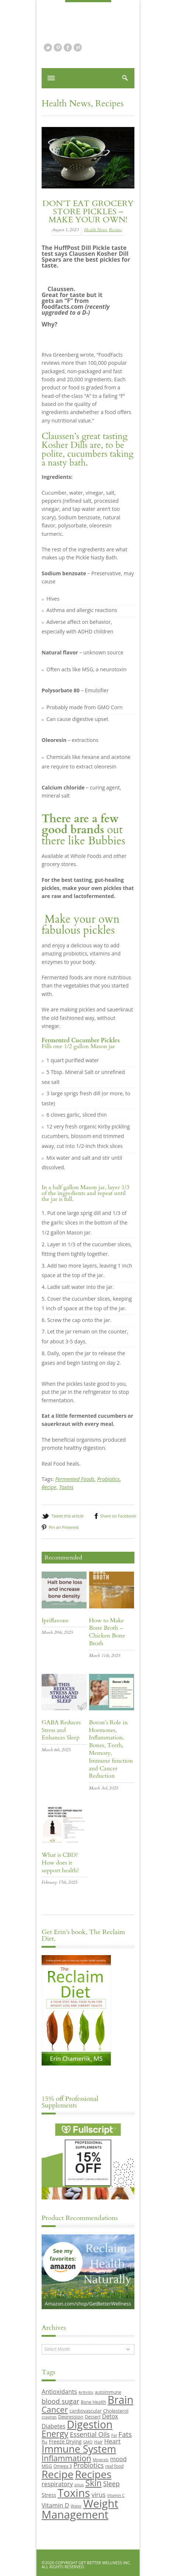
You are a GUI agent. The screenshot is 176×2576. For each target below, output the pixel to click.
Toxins (66, 1487)
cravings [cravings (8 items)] (49, 2417)
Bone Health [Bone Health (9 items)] (93, 2402)
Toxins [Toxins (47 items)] (74, 2492)
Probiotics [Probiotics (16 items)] (88, 2465)
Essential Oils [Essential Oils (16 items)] (90, 2434)
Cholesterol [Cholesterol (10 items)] (116, 2410)
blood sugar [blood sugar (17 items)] (60, 2401)
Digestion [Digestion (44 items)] (90, 2424)
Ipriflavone (55, 1620)
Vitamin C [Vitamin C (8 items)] (115, 2495)
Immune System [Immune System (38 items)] (79, 2449)
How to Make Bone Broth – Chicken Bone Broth (107, 1631)
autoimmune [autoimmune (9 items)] (108, 2392)
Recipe (49, 1487)
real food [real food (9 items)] (114, 2466)
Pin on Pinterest (64, 1527)
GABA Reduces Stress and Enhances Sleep (61, 1730)
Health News (66, 104)
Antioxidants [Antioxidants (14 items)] (59, 2391)
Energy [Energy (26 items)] (55, 2433)
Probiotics (108, 1479)
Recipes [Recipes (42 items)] (93, 2474)
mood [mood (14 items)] (118, 2459)
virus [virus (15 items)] (99, 2494)
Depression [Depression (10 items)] (70, 2416)
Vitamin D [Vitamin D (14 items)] (55, 2505)
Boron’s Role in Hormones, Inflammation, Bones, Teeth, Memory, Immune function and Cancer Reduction (111, 1749)
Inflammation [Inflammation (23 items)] (66, 2458)
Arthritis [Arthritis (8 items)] (85, 2392)
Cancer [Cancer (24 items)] (55, 2409)
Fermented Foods (74, 1479)
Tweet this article (68, 1516)
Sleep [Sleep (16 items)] (111, 2483)
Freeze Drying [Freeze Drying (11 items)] (65, 2441)
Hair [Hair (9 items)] (98, 2442)
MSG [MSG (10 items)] (47, 2466)
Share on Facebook (118, 1516)
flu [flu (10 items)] (44, 2441)
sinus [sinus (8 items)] (79, 2484)
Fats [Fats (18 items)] (125, 2434)
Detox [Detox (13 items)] (110, 2416)
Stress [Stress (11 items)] (49, 2494)
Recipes (109, 104)
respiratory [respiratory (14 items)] (57, 2484)
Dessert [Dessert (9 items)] (92, 2417)
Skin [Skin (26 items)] (93, 2483)
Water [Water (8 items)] (76, 2506)
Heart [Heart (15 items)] (112, 2441)
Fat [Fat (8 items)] (114, 2435)
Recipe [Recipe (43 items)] (58, 2474)
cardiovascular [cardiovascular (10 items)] (86, 2410)
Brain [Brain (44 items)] (120, 2400)
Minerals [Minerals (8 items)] (101, 2459)
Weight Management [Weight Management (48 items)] (80, 2509)
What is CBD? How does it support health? (60, 1862)
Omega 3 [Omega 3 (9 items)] (62, 2466)
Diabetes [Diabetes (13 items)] (53, 2426)
